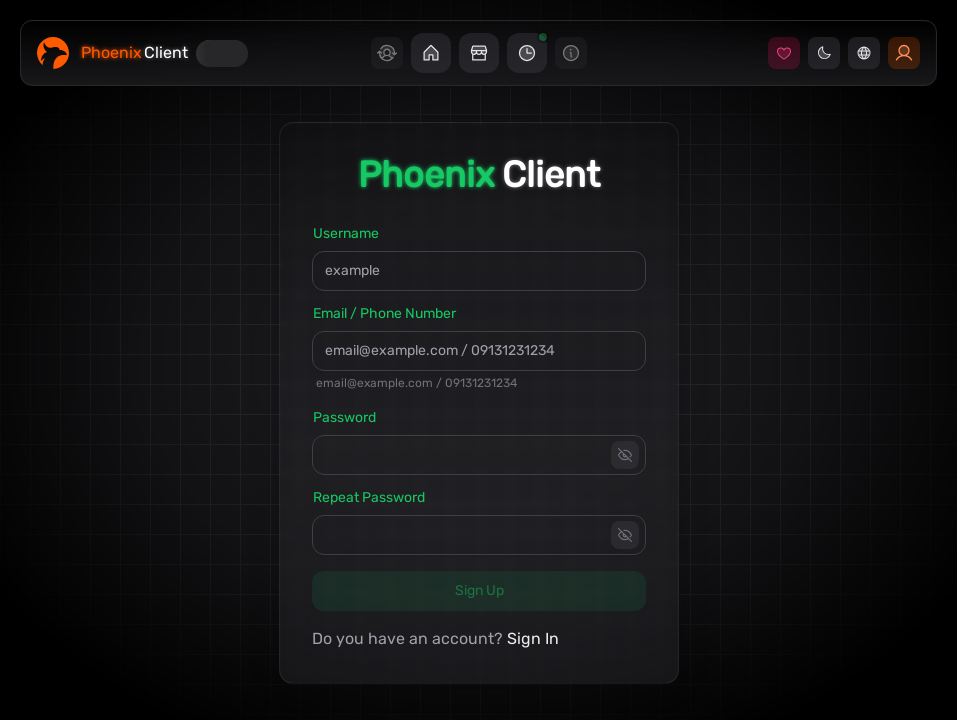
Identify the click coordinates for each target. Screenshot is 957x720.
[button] (431, 53)
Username (346, 233)
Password (344, 417)
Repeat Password (369, 497)
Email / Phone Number (384, 313)
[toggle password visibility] (625, 455)
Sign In (533, 638)
